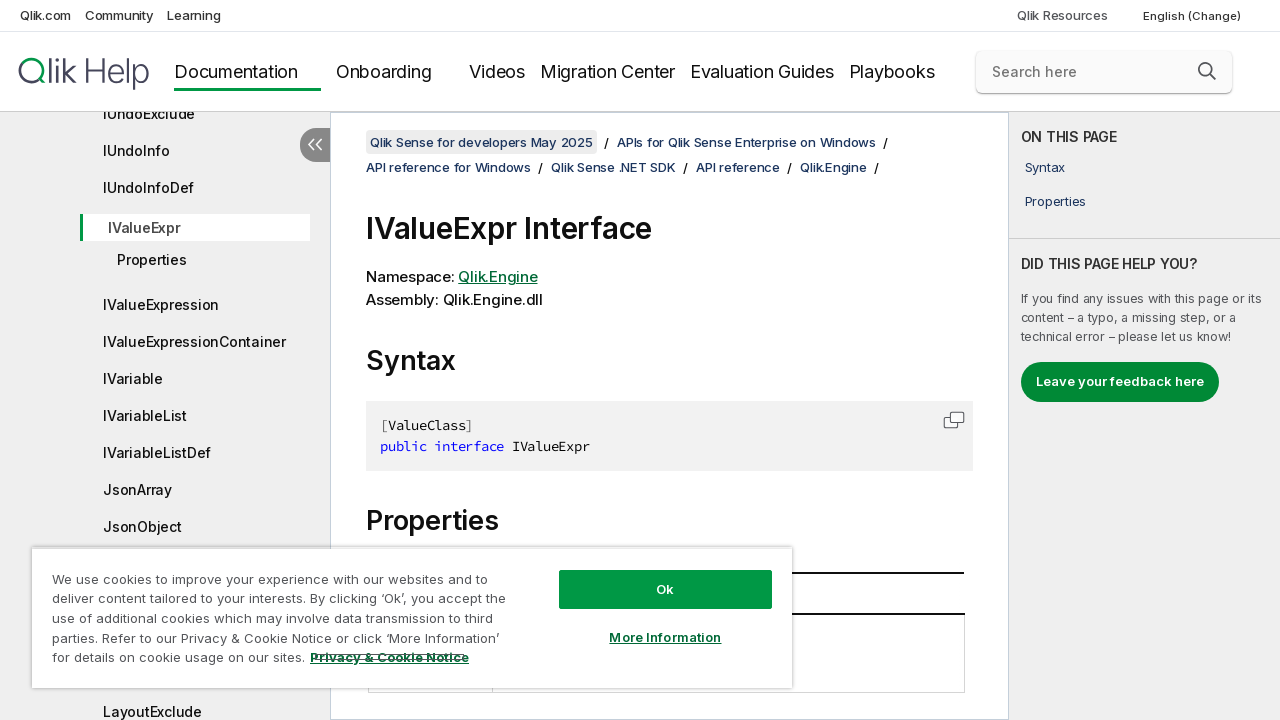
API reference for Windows (448, 167)
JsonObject (142, 526)
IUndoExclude (149, 113)
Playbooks (892, 71)
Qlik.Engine (833, 167)
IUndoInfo (136, 150)
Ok (650, 574)
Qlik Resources (1062, 15)
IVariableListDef (157, 452)
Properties (152, 259)
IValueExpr (144, 227)
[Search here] (1104, 72)
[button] (1207, 71)
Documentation (236, 71)
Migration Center (607, 71)
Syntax (1045, 167)
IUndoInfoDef (148, 187)
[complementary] (1144, 416)
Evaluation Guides (762, 71)
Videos (497, 71)
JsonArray (137, 489)
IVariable (133, 378)
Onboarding (384, 71)
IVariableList (145, 415)
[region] (403, 610)
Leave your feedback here (1120, 381)
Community (119, 15)
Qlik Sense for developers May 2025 (481, 142)
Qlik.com (45, 15)
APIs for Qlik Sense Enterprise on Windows (746, 142)
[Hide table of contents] (315, 145)
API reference (738, 167)
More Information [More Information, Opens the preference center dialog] (650, 622)
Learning (193, 15)
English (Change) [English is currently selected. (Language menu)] (1193, 16)
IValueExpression (161, 304)
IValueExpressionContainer (194, 341)
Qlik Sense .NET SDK (613, 167)
